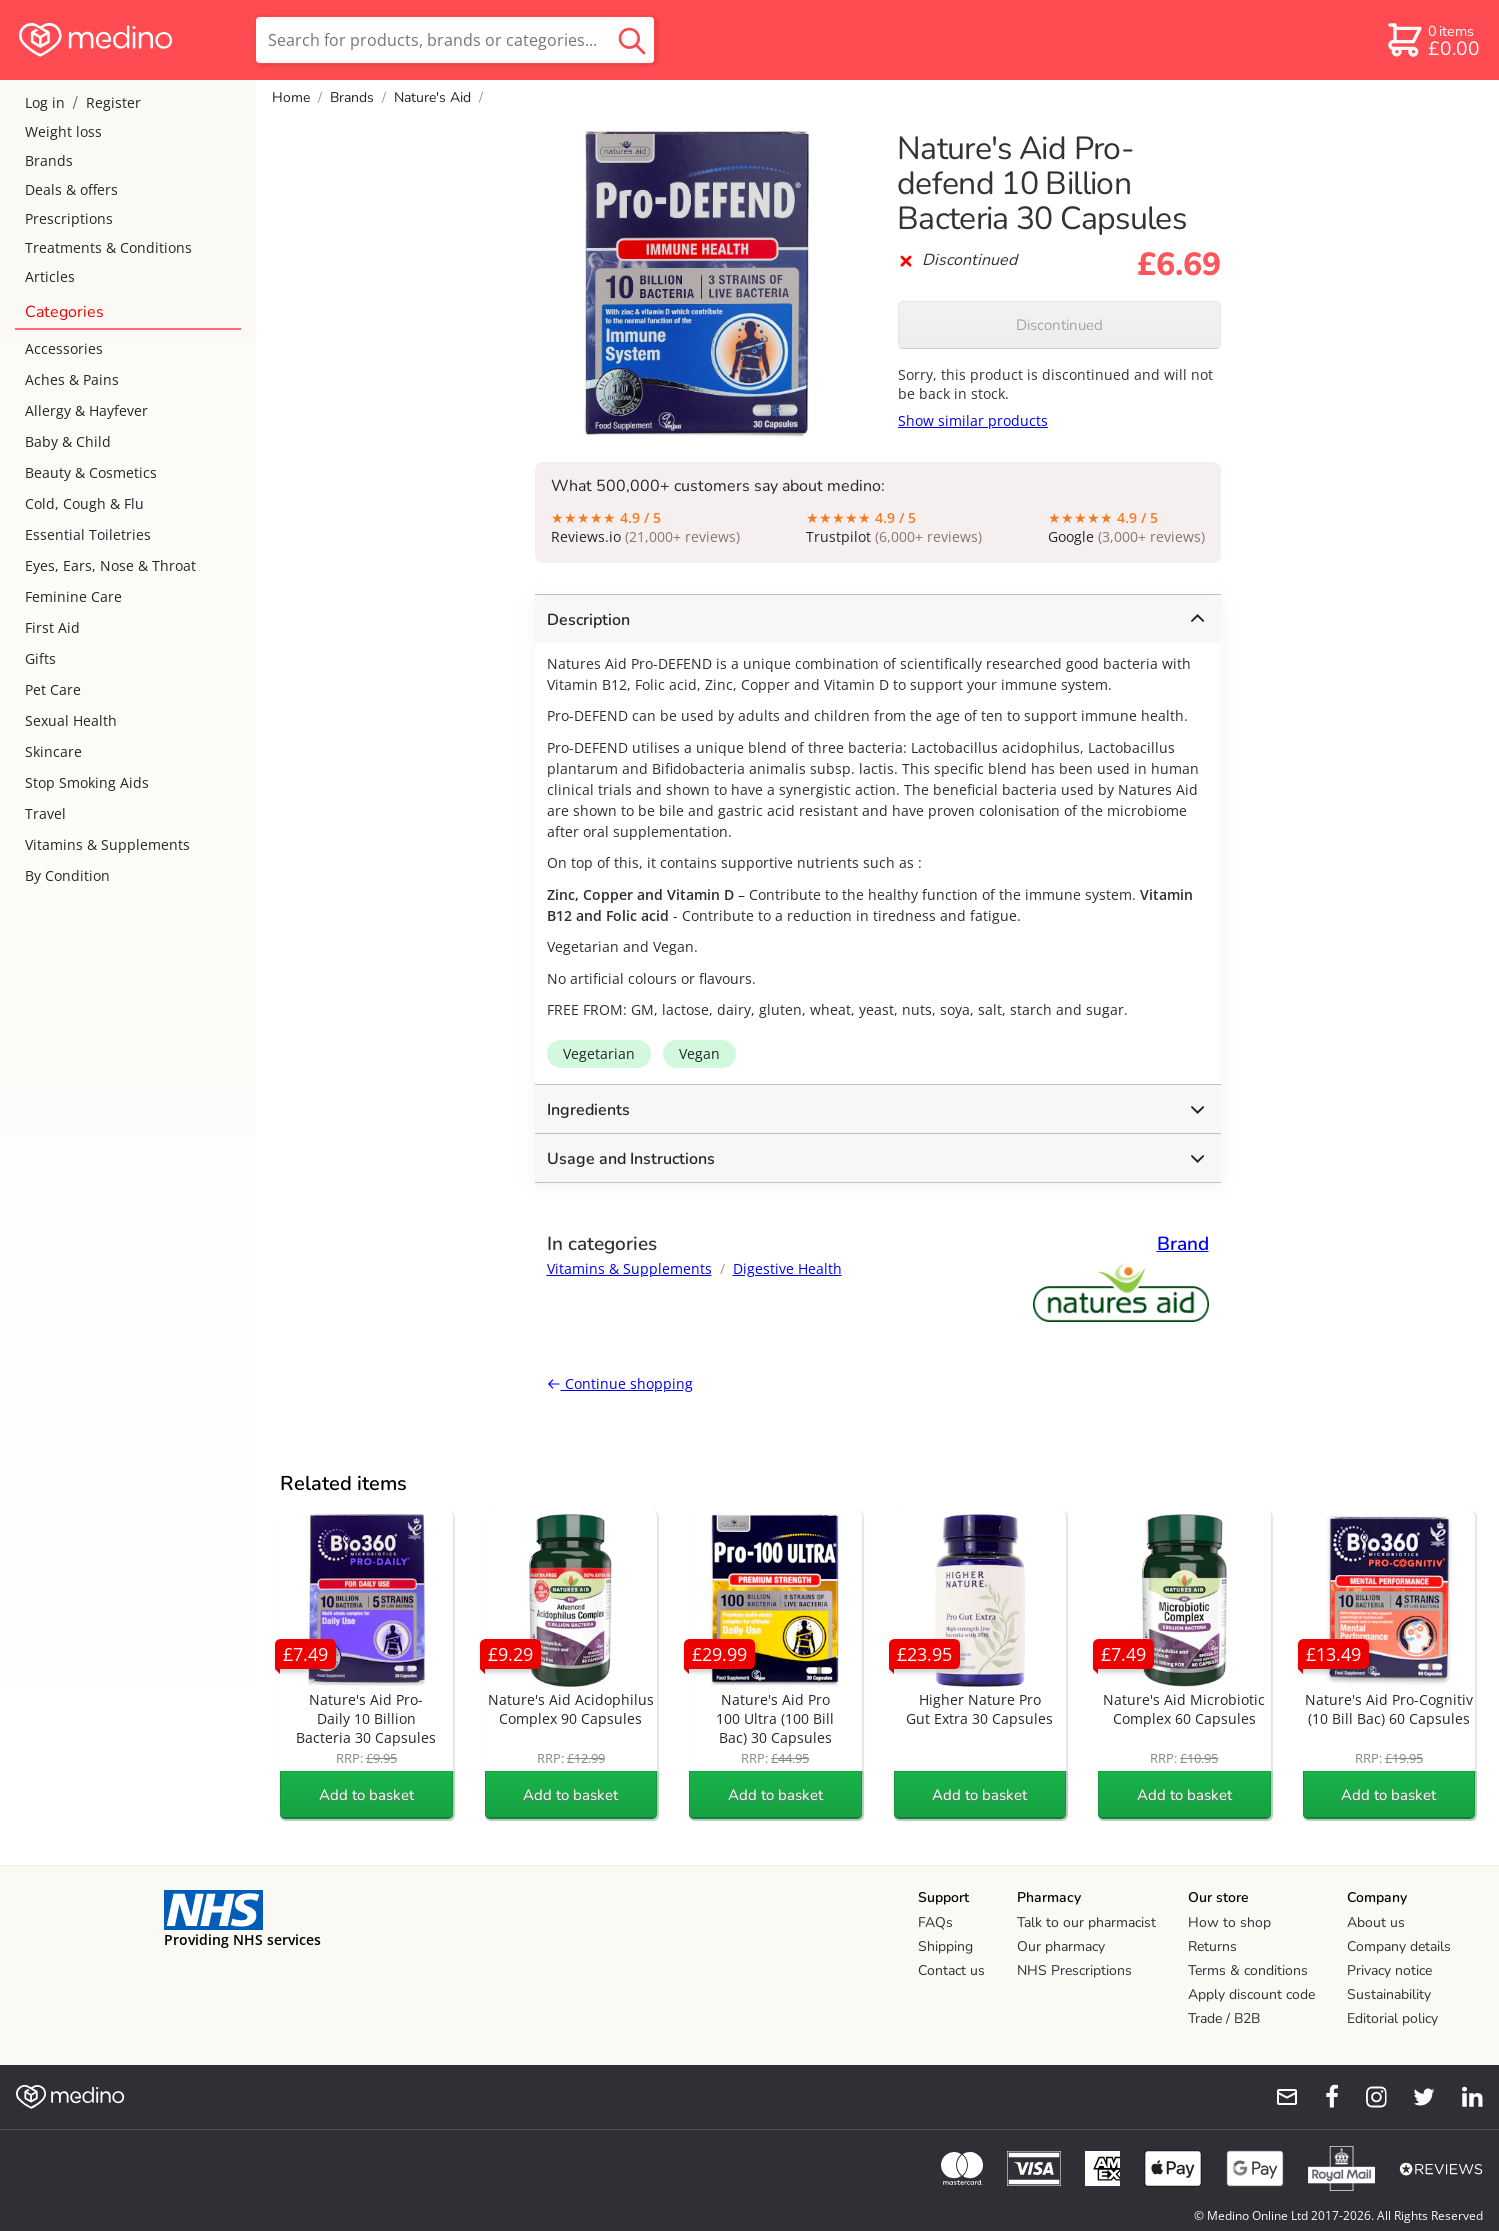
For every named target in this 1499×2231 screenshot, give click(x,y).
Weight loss (63, 131)
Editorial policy (1392, 2018)
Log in (45, 102)
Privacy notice (1389, 1970)
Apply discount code (1251, 1994)
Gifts (40, 658)
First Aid (52, 627)
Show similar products (973, 420)
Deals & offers (71, 189)
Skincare (53, 751)
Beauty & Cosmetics (91, 472)
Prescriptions (69, 218)
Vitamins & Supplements (107, 844)
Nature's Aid (432, 97)
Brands (49, 160)
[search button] (632, 40)
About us (1376, 1922)
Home (291, 97)
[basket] (1432, 40)
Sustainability (1389, 1994)
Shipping (945, 1946)
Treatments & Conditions (108, 247)
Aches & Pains (72, 379)
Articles (50, 276)
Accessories (64, 348)
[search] (455, 40)
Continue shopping (620, 1383)
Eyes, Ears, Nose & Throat (110, 565)
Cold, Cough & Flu (84, 503)
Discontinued (1059, 325)
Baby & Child (68, 441)
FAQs (935, 1922)
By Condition (67, 875)
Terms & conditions (1248, 1970)
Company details (1399, 1946)
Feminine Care (73, 596)
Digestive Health (787, 1268)
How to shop (1229, 1922)
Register (113, 102)
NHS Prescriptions (1074, 1970)
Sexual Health (71, 720)
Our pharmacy (1061, 1946)
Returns (1212, 1946)
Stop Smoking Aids (87, 782)
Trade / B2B (1224, 2018)
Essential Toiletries (88, 534)
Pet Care (53, 689)
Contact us (951, 1970)
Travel (45, 813)
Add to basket (366, 1795)
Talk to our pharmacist (1086, 1922)
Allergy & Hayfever (86, 410)
